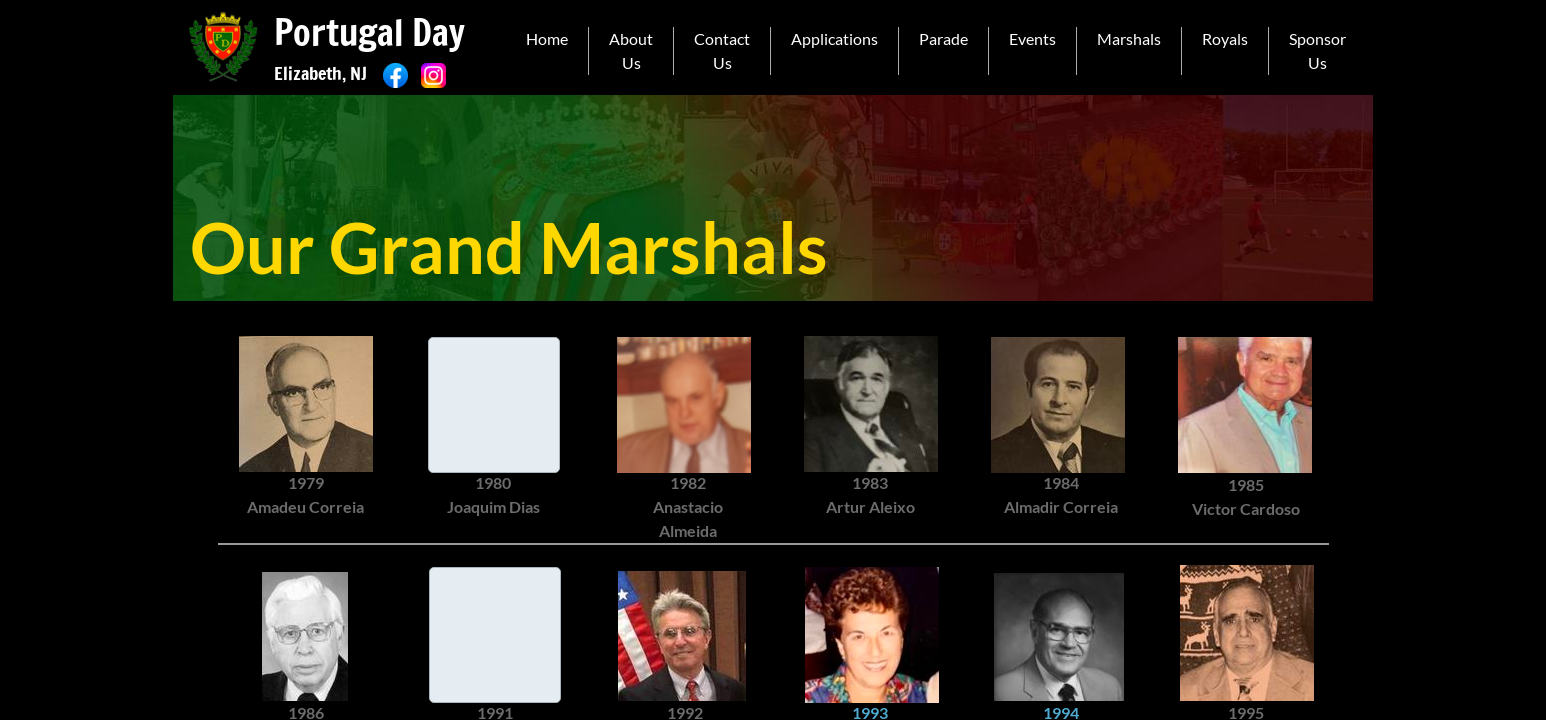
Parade (943, 38)
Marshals (1129, 38)
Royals (1225, 38)
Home (547, 38)
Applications (834, 38)
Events (1032, 38)
